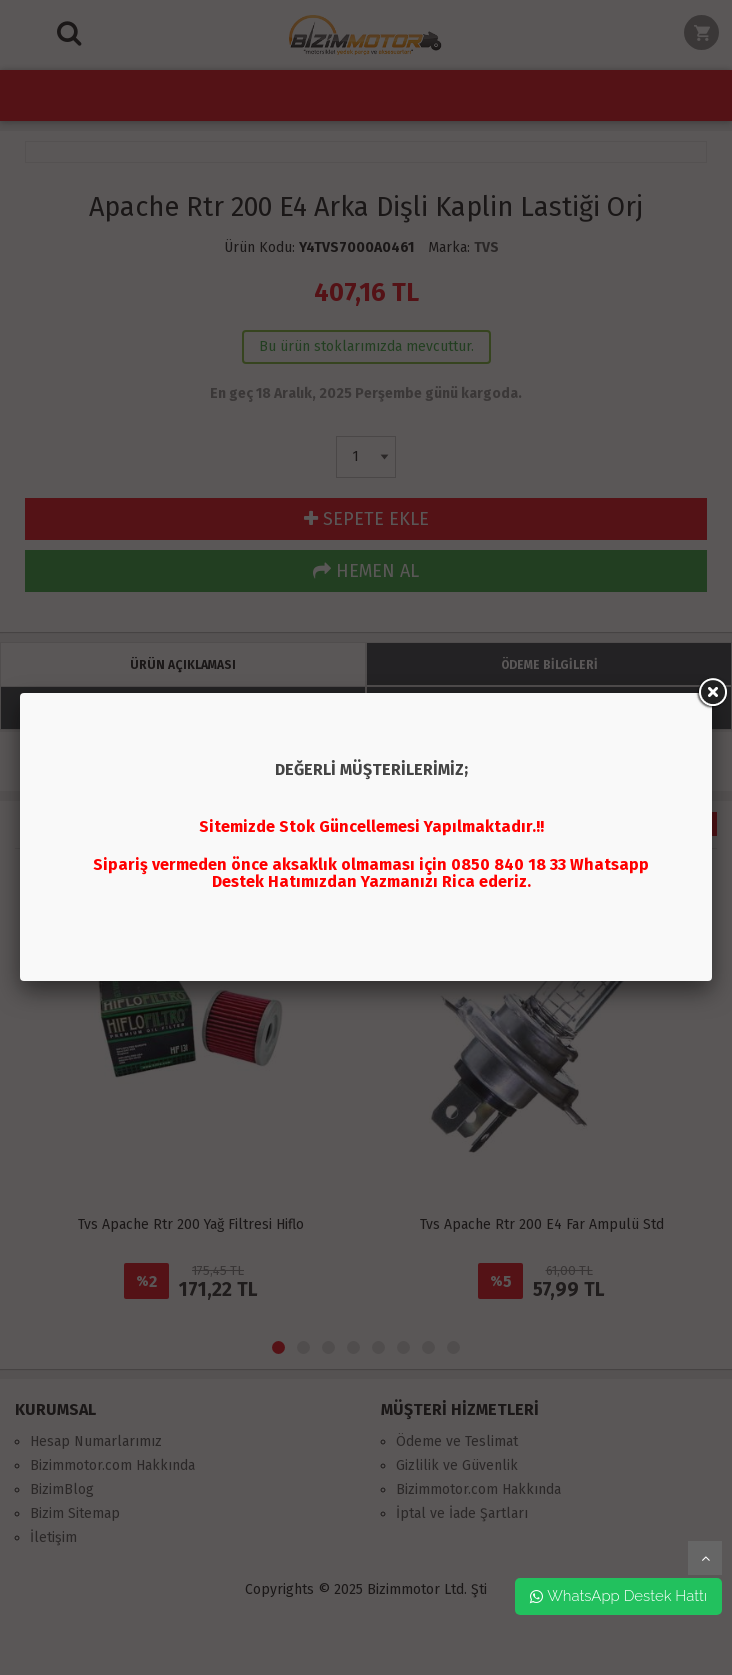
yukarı (705, 1558)
